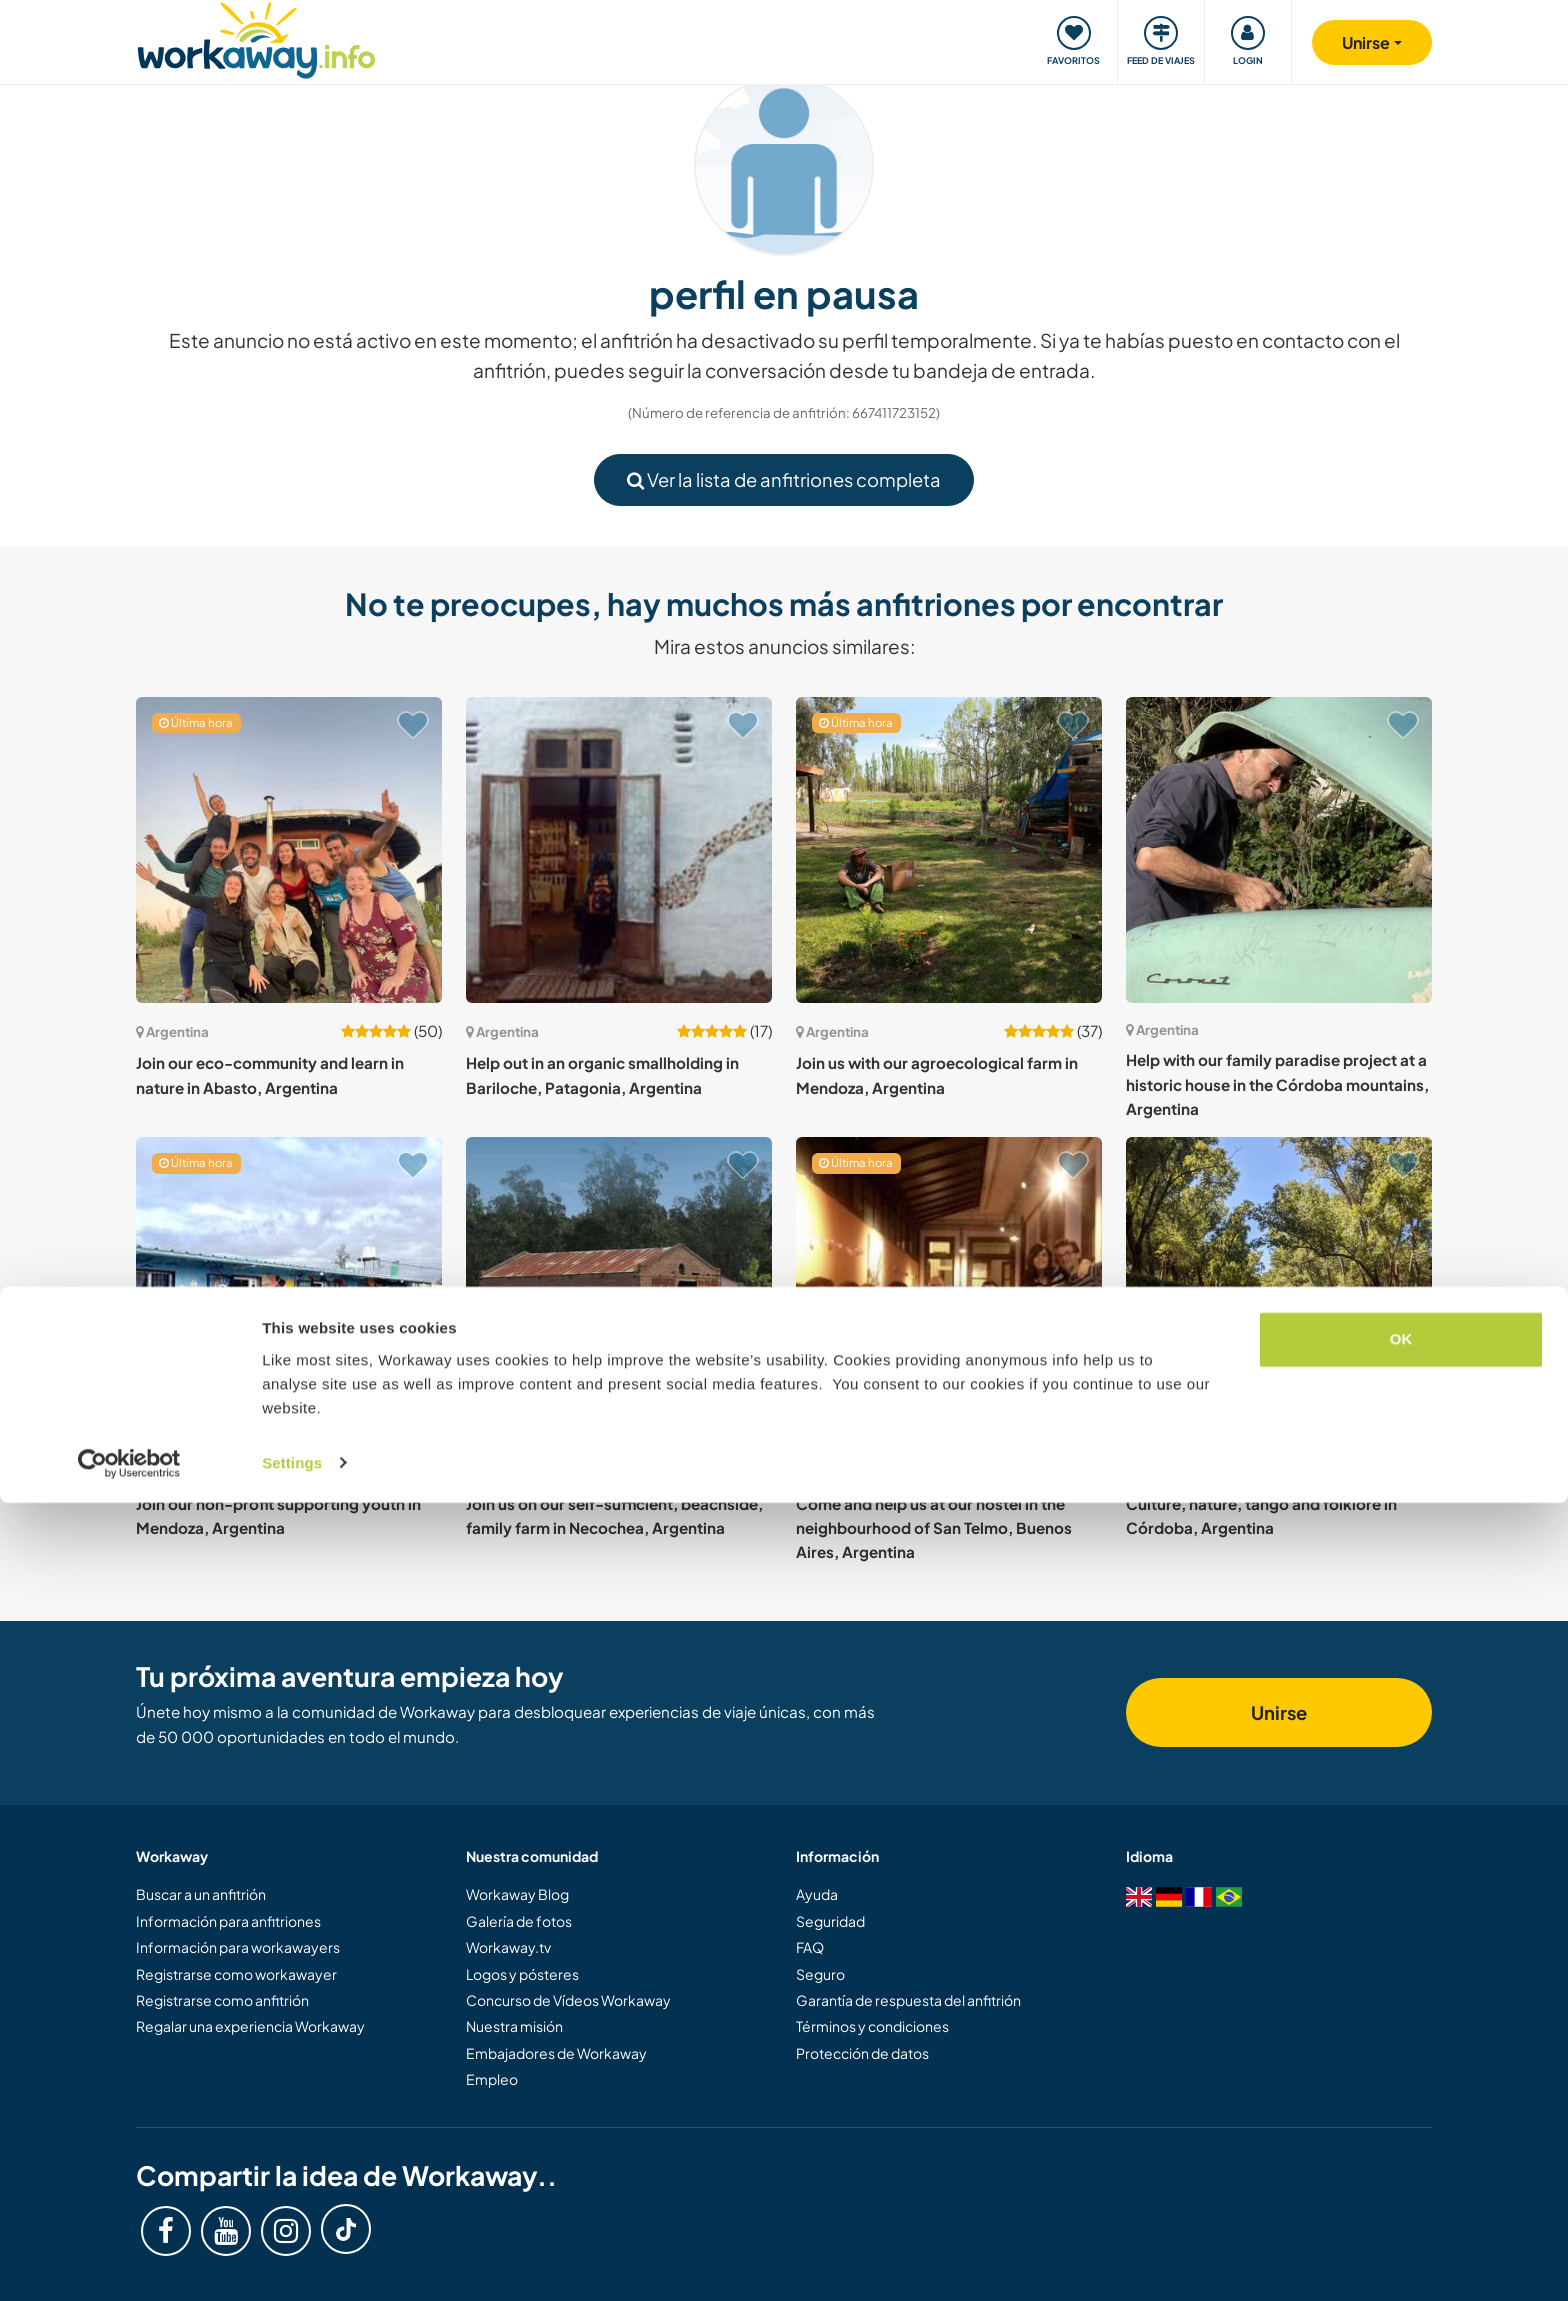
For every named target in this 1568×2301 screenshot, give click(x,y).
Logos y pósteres (522, 1974)
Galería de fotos (519, 1921)
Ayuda (817, 1894)
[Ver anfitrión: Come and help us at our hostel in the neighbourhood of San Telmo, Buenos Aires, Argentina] (949, 1290)
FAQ (810, 1947)
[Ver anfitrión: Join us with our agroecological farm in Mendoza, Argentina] (949, 850)
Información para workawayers (238, 1947)
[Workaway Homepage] (256, 37)
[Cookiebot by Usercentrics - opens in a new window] (129, 2262)
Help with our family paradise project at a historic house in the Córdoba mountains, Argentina (1277, 1084)
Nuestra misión (514, 2026)
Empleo (492, 2079)
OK (1401, 2138)
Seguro (820, 1974)
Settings (292, 2261)
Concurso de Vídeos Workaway (568, 2000)
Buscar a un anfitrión (201, 1894)
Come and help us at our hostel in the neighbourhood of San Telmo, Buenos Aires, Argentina (934, 1528)
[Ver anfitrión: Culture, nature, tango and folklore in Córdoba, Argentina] (1279, 1290)
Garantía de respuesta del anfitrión (908, 2000)
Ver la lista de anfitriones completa (784, 479)
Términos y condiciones (872, 2026)
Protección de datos (862, 2053)
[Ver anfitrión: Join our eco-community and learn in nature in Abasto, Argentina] (289, 850)
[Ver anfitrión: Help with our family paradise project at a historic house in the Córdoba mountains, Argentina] (1279, 850)
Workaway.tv (508, 1947)
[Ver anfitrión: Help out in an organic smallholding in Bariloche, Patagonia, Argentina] (619, 850)
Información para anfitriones (228, 1921)
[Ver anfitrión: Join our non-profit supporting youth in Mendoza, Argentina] (289, 1290)
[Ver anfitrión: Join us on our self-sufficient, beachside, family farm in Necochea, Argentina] (619, 1290)
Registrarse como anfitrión (222, 2000)
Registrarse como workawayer (236, 1974)
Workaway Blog (517, 1894)
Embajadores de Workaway (556, 2053)
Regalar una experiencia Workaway (250, 2026)
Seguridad (830, 1921)
